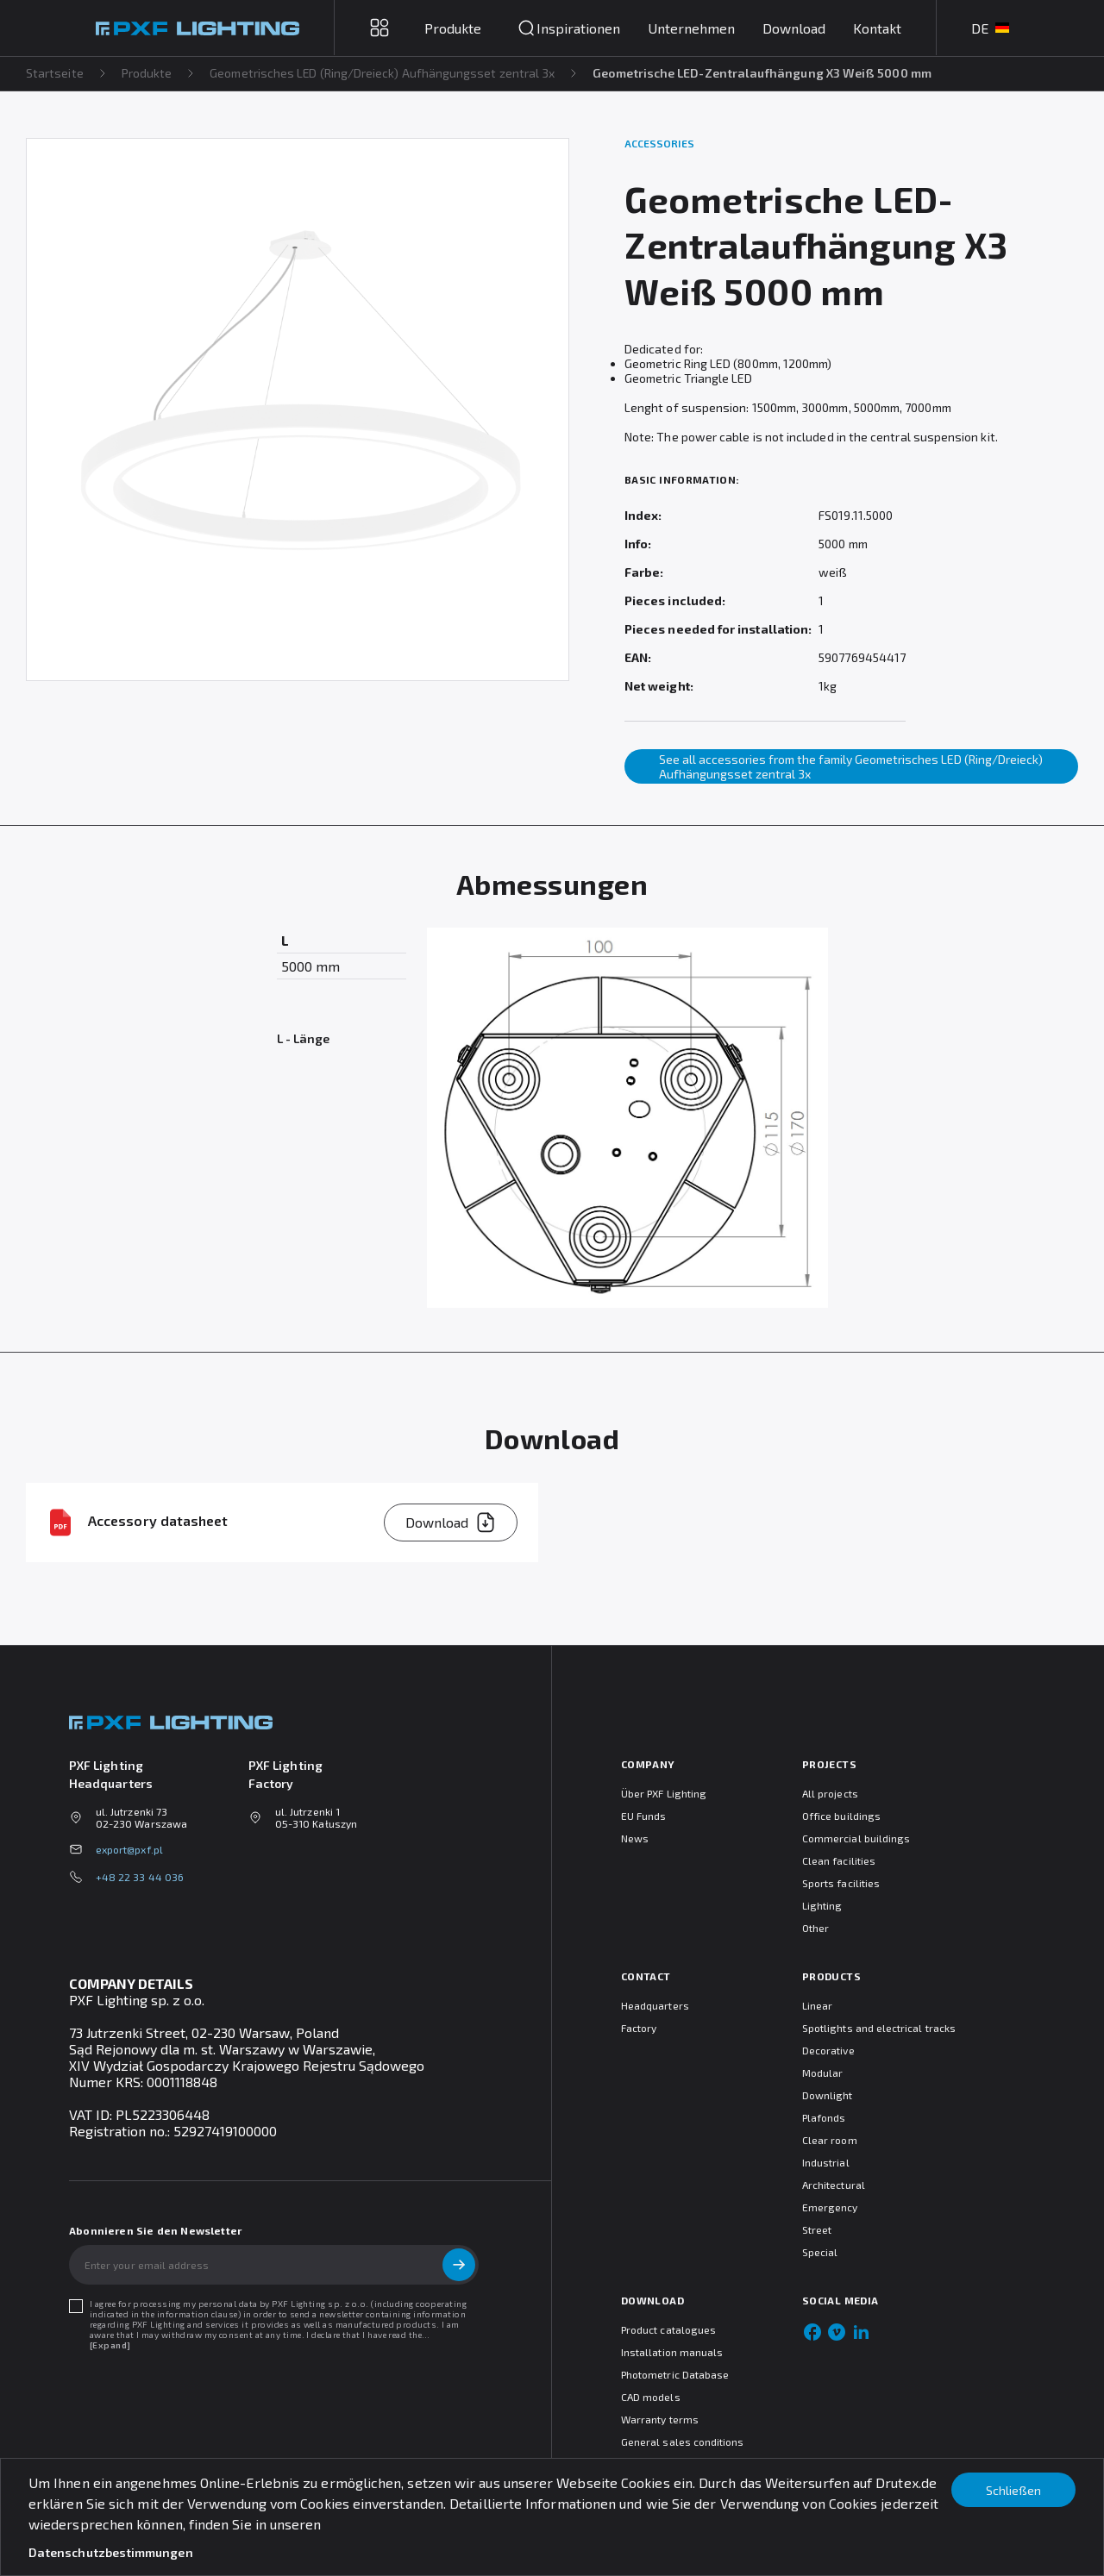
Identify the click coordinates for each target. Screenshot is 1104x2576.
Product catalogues (668, 2329)
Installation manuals (672, 2352)
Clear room (829, 2140)
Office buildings (841, 1816)
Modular (822, 2072)
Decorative (828, 2050)
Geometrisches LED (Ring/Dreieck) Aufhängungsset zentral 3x (382, 73)
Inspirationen (578, 28)
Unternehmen (691, 28)
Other (815, 1928)
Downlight (827, 2095)
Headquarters (655, 2005)
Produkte (147, 73)
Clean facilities (838, 1860)
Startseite (55, 73)
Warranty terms (660, 2419)
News (635, 1838)
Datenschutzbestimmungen (110, 2552)
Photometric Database (675, 2374)
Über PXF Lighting (663, 1793)
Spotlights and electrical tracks (879, 2028)
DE (990, 28)
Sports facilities (841, 1883)
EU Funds (643, 1816)
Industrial (826, 2162)
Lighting (822, 1905)
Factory (638, 2028)
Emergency (830, 2207)
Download (793, 28)
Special (819, 2252)
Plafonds (823, 2117)
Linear (817, 2005)
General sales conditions (682, 2441)
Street (816, 2229)
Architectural (833, 2185)
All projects (830, 1793)
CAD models (651, 2397)
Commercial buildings (856, 1838)
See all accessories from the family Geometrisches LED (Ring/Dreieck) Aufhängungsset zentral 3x (851, 766)
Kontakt (877, 28)
